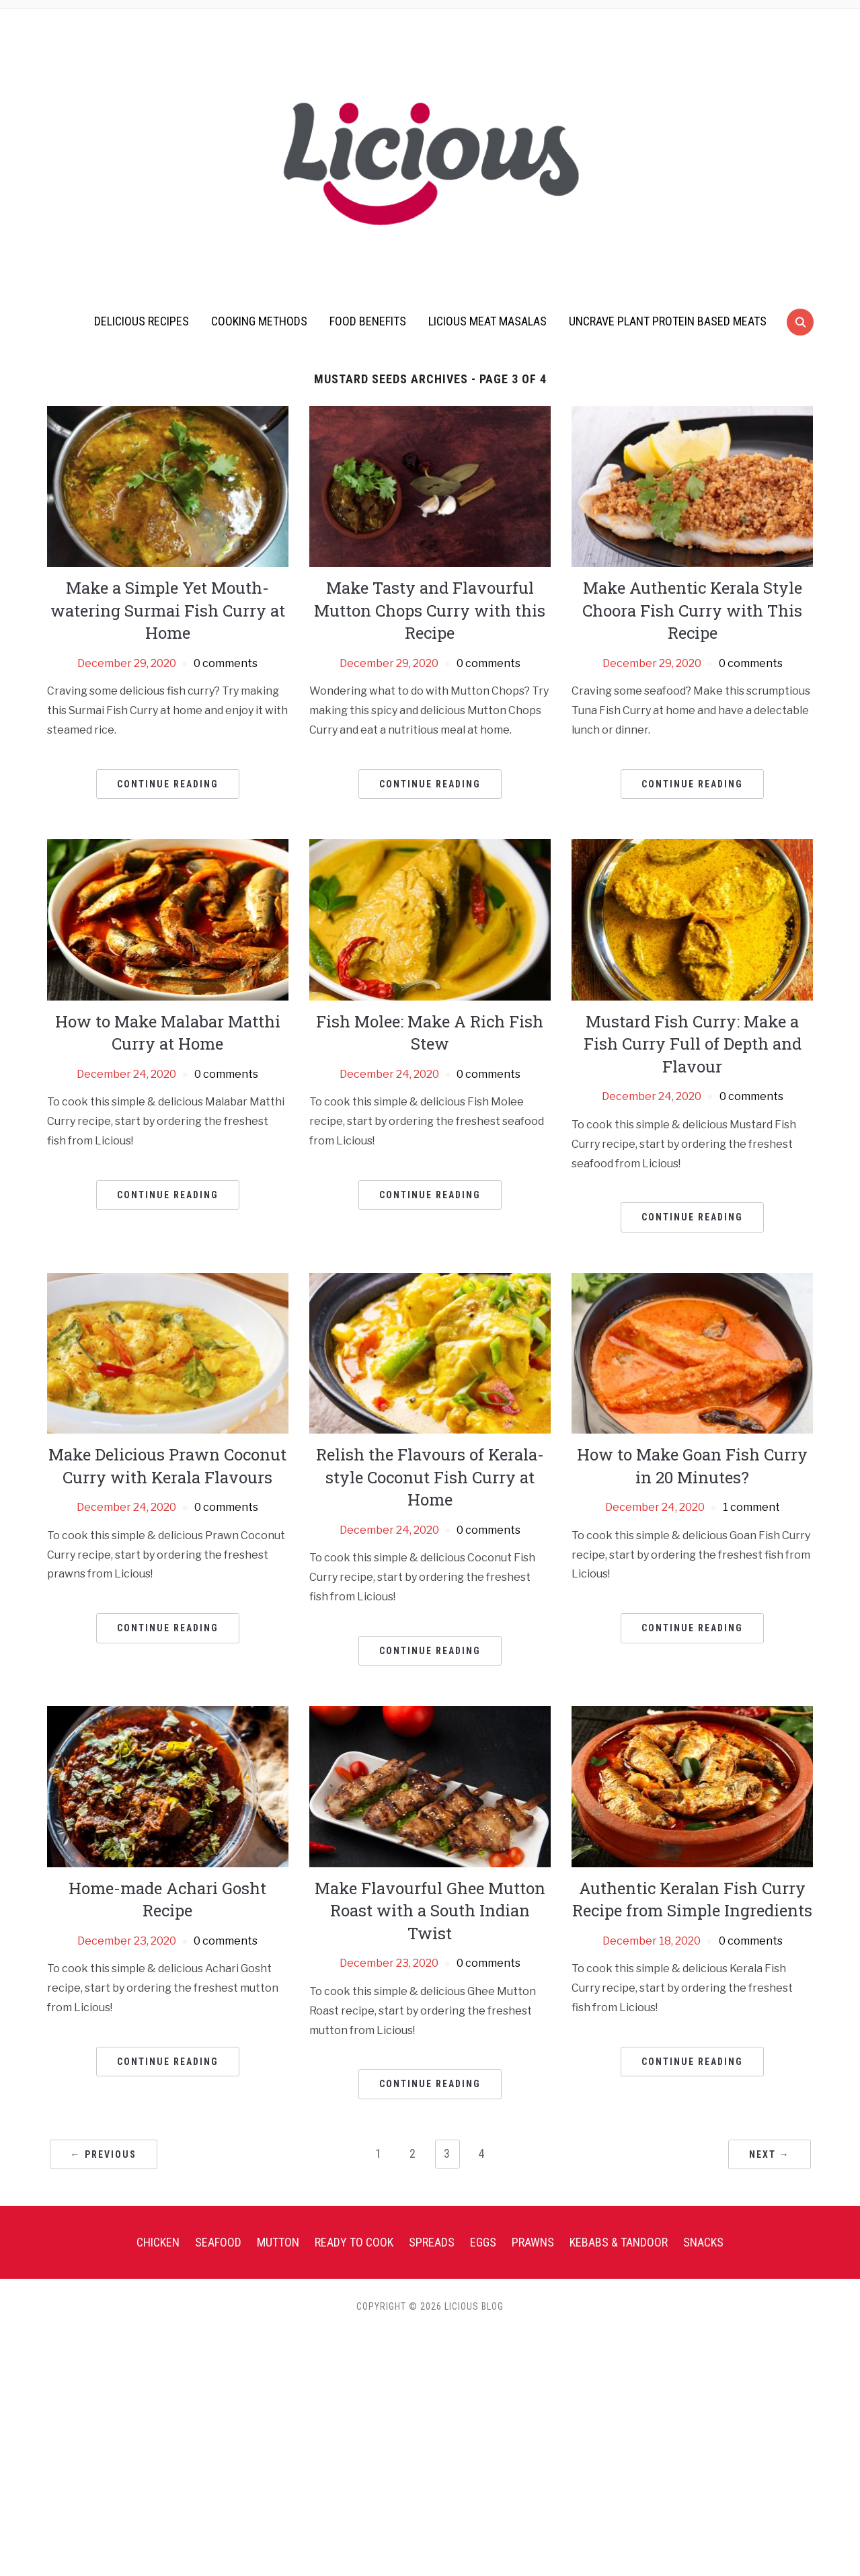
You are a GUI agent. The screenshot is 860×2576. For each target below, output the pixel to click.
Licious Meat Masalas (487, 321)
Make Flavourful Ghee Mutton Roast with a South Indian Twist (430, 1910)
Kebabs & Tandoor (619, 2242)
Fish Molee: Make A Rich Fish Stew (429, 1033)
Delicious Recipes (141, 321)
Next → (769, 2154)
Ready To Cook (354, 2242)
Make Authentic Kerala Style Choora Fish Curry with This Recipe (692, 610)
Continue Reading (168, 784)
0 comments (226, 663)
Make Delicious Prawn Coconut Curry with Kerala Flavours (167, 1466)
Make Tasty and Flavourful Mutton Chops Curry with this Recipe (429, 610)
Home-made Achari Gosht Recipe (167, 1899)
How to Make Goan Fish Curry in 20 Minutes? (692, 1466)
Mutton (278, 2242)
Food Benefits (367, 321)
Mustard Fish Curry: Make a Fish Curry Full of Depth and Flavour (693, 1044)
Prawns (533, 2242)
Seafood (218, 2242)
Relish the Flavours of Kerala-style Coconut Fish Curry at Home (430, 1477)
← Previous (103, 2154)
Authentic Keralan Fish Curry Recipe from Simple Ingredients (692, 1899)
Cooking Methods (259, 321)
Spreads (432, 2242)
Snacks (703, 2242)
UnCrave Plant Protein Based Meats (668, 321)
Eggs (483, 2242)
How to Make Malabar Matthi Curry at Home (167, 1033)
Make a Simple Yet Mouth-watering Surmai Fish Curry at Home (167, 610)
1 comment (751, 1507)
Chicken (158, 2242)
